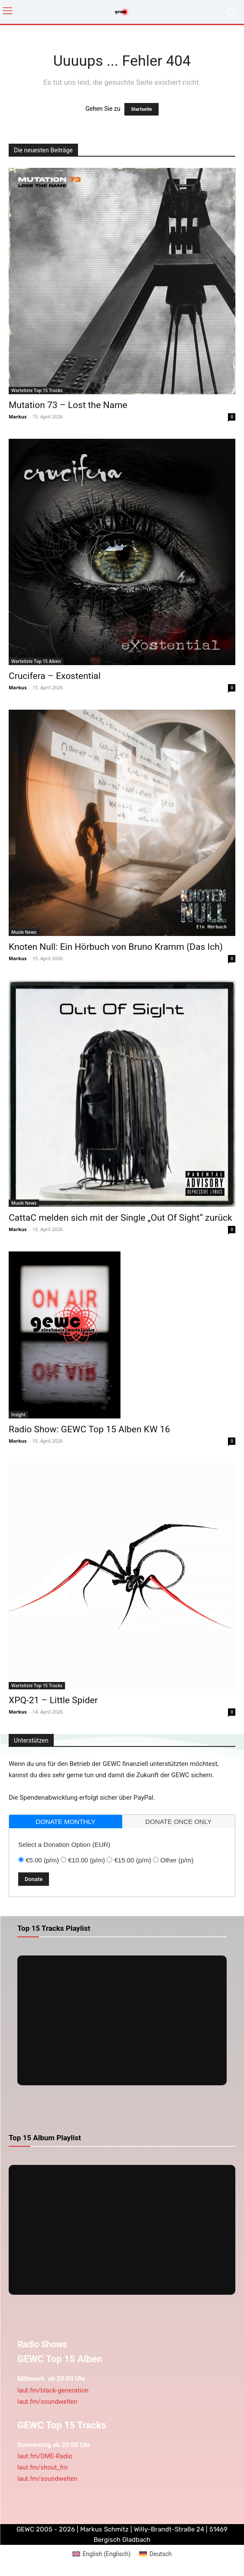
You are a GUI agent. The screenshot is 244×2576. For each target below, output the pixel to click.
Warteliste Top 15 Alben (36, 661)
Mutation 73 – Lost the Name (68, 405)
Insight (18, 1415)
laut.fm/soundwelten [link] (47, 2402)
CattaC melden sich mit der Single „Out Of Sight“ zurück (120, 1217)
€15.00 (132, 1860)
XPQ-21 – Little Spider (53, 1700)
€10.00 (86, 1860)
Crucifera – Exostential (55, 676)
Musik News (23, 932)
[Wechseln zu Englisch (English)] (101, 2554)
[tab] (65, 1821)
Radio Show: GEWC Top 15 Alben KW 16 (89, 1429)
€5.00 (42, 1860)
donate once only (178, 1821)
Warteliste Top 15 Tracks (36, 390)
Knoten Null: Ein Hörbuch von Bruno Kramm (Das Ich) (116, 947)
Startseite (141, 109)
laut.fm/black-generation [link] (52, 2390)
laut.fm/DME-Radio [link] (44, 2456)
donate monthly (65, 1821)
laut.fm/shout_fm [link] (42, 2467)
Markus (18, 416)
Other (177, 1860)
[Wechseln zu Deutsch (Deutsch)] (155, 2554)
